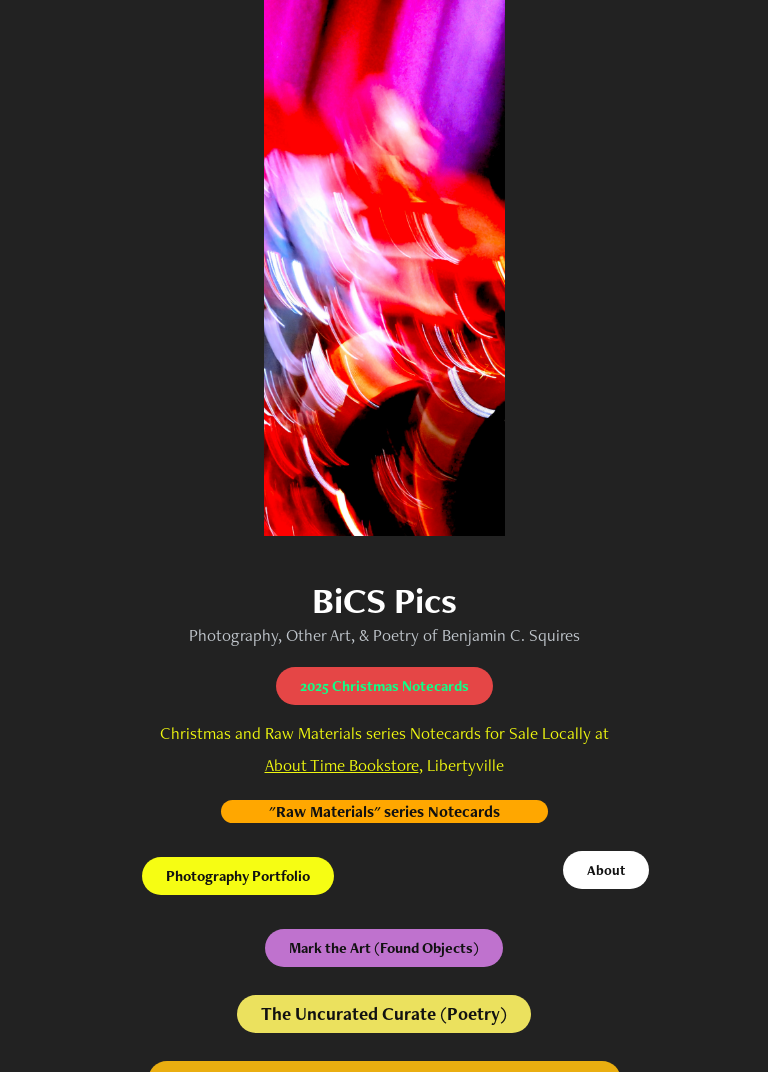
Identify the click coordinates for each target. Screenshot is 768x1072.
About (606, 870)
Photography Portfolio (238, 875)
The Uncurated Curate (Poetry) (384, 1013)
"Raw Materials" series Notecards (384, 811)
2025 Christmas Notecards (384, 685)
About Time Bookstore (342, 765)
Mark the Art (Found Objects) (384, 947)
